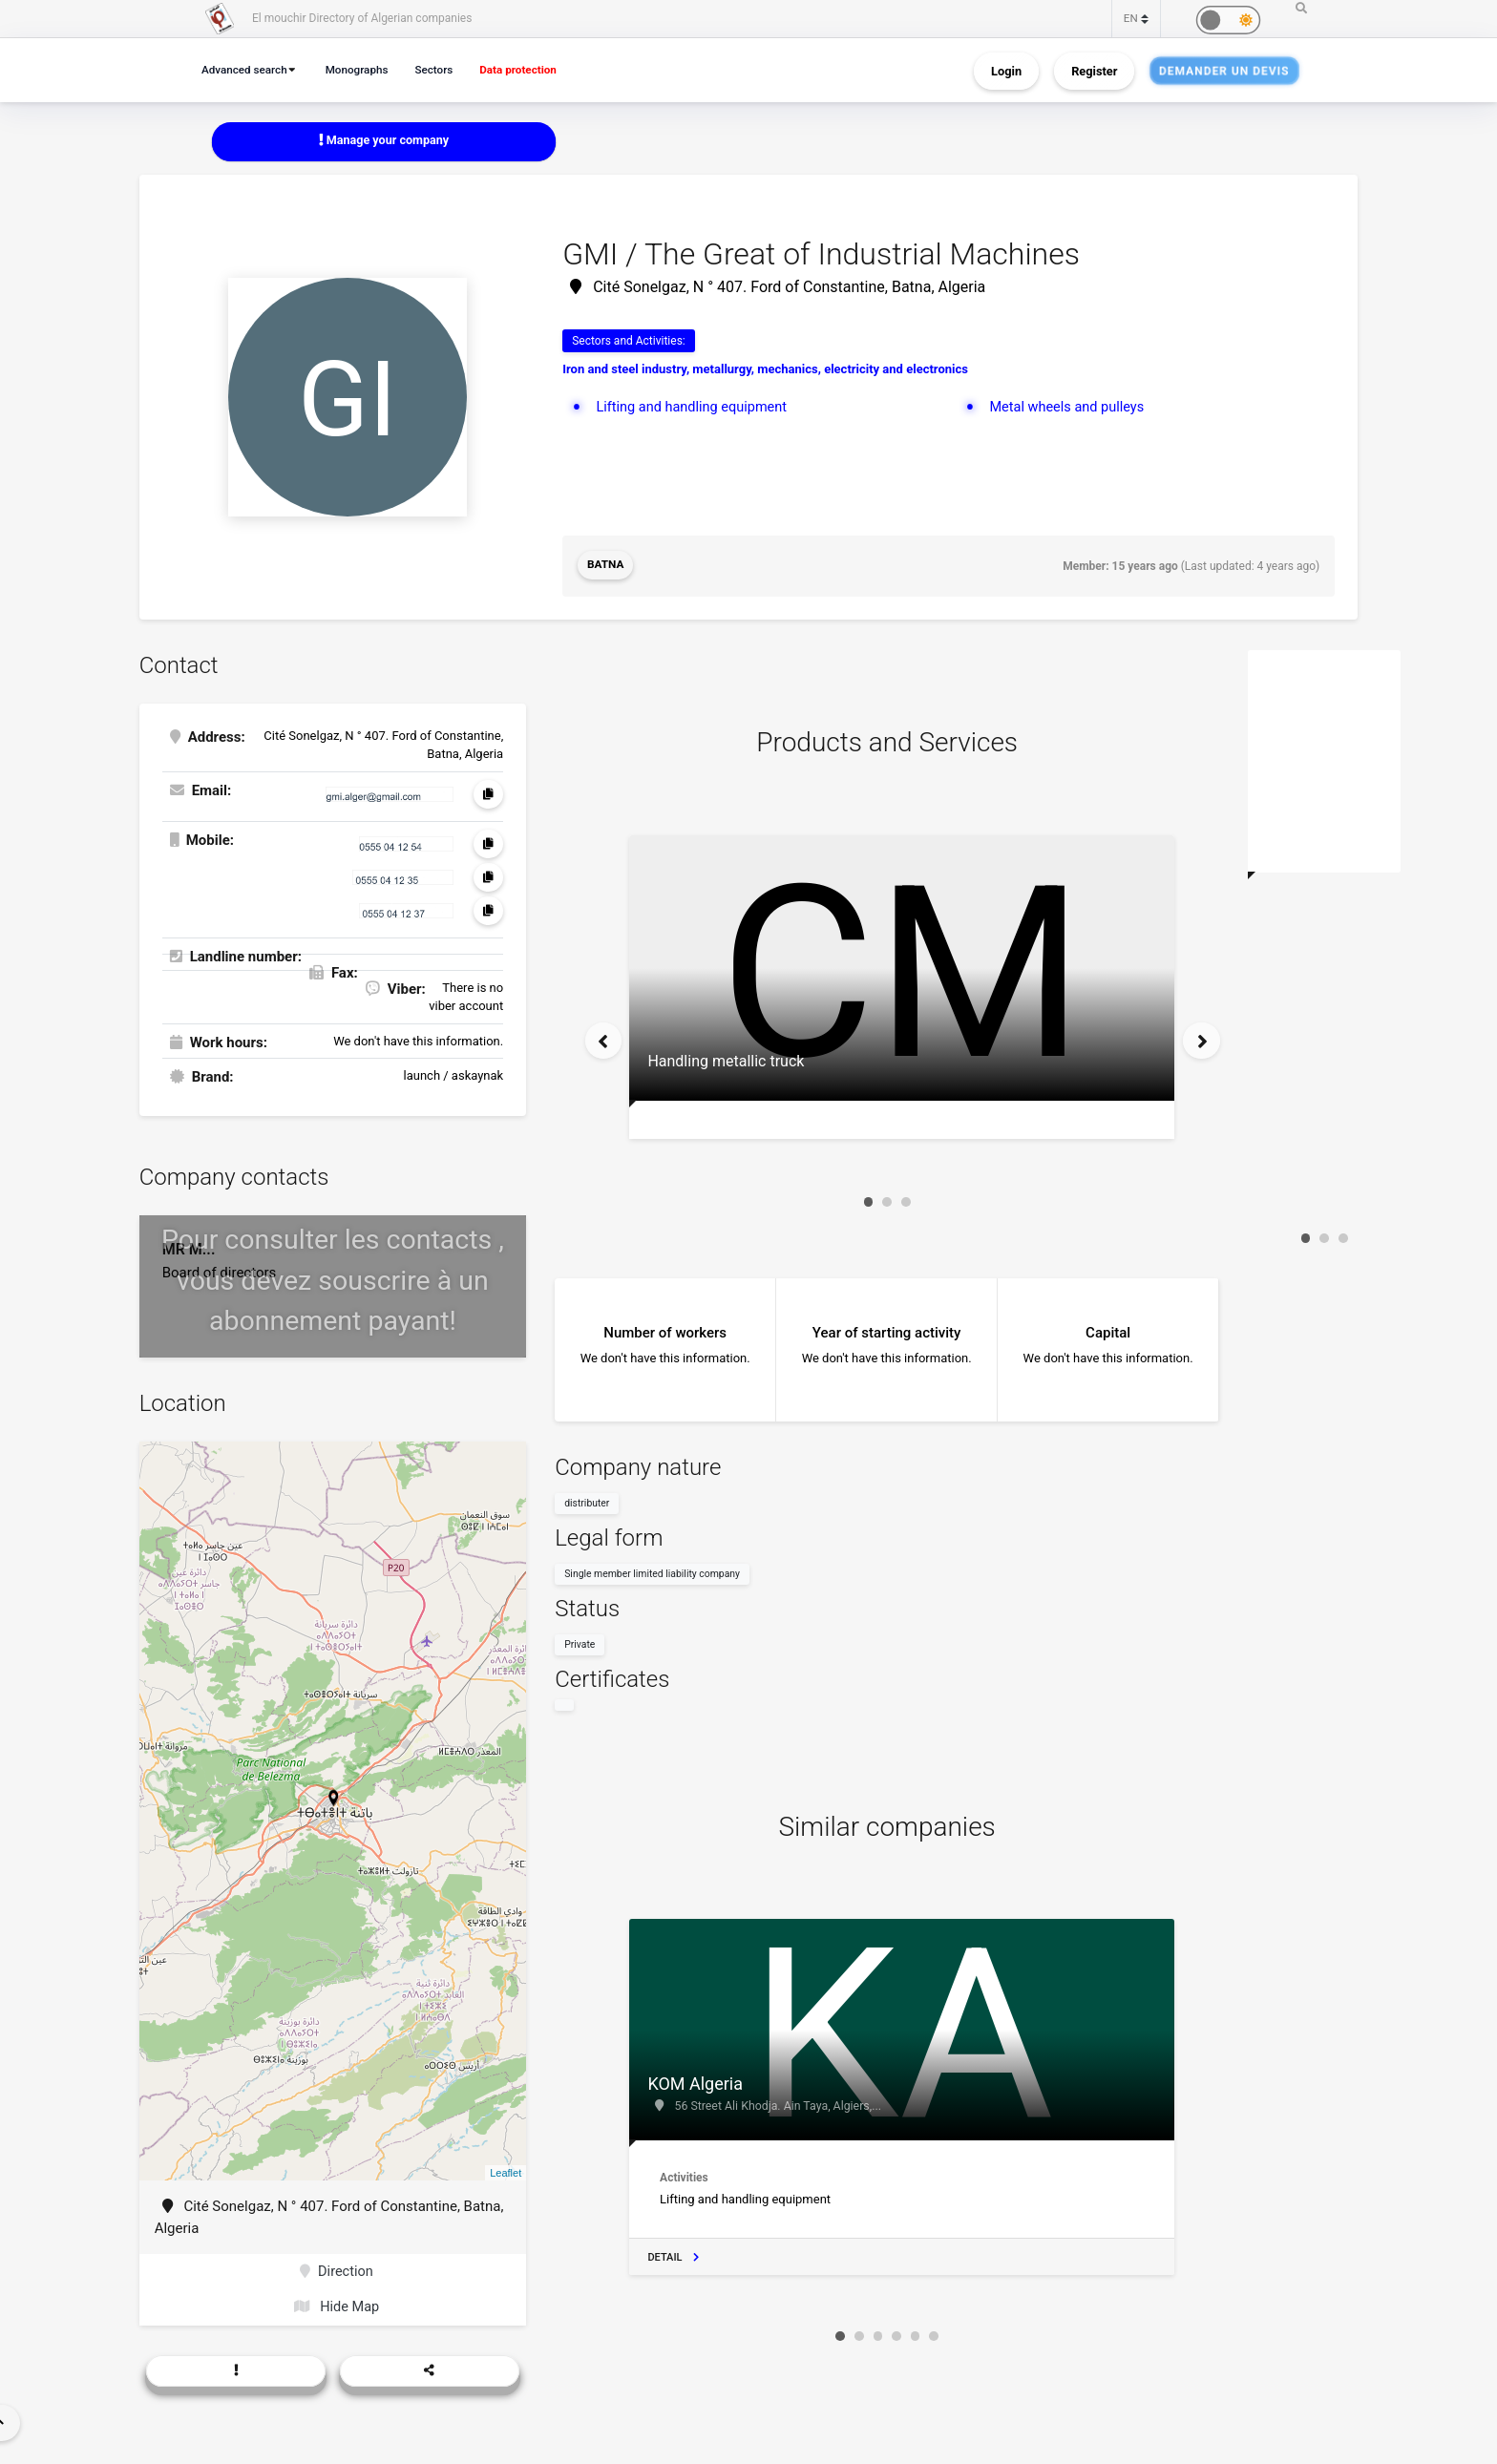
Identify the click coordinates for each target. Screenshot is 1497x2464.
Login (1006, 70)
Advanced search (246, 69)
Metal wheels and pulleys (1069, 406)
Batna (605, 566)
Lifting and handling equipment (694, 406)
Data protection (533, 69)
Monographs (363, 69)
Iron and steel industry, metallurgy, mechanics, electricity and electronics (765, 370)
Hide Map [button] (336, 2307)
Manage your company (384, 141)
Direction (336, 2271)
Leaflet (505, 2171)
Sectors (444, 69)
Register (1094, 70)
